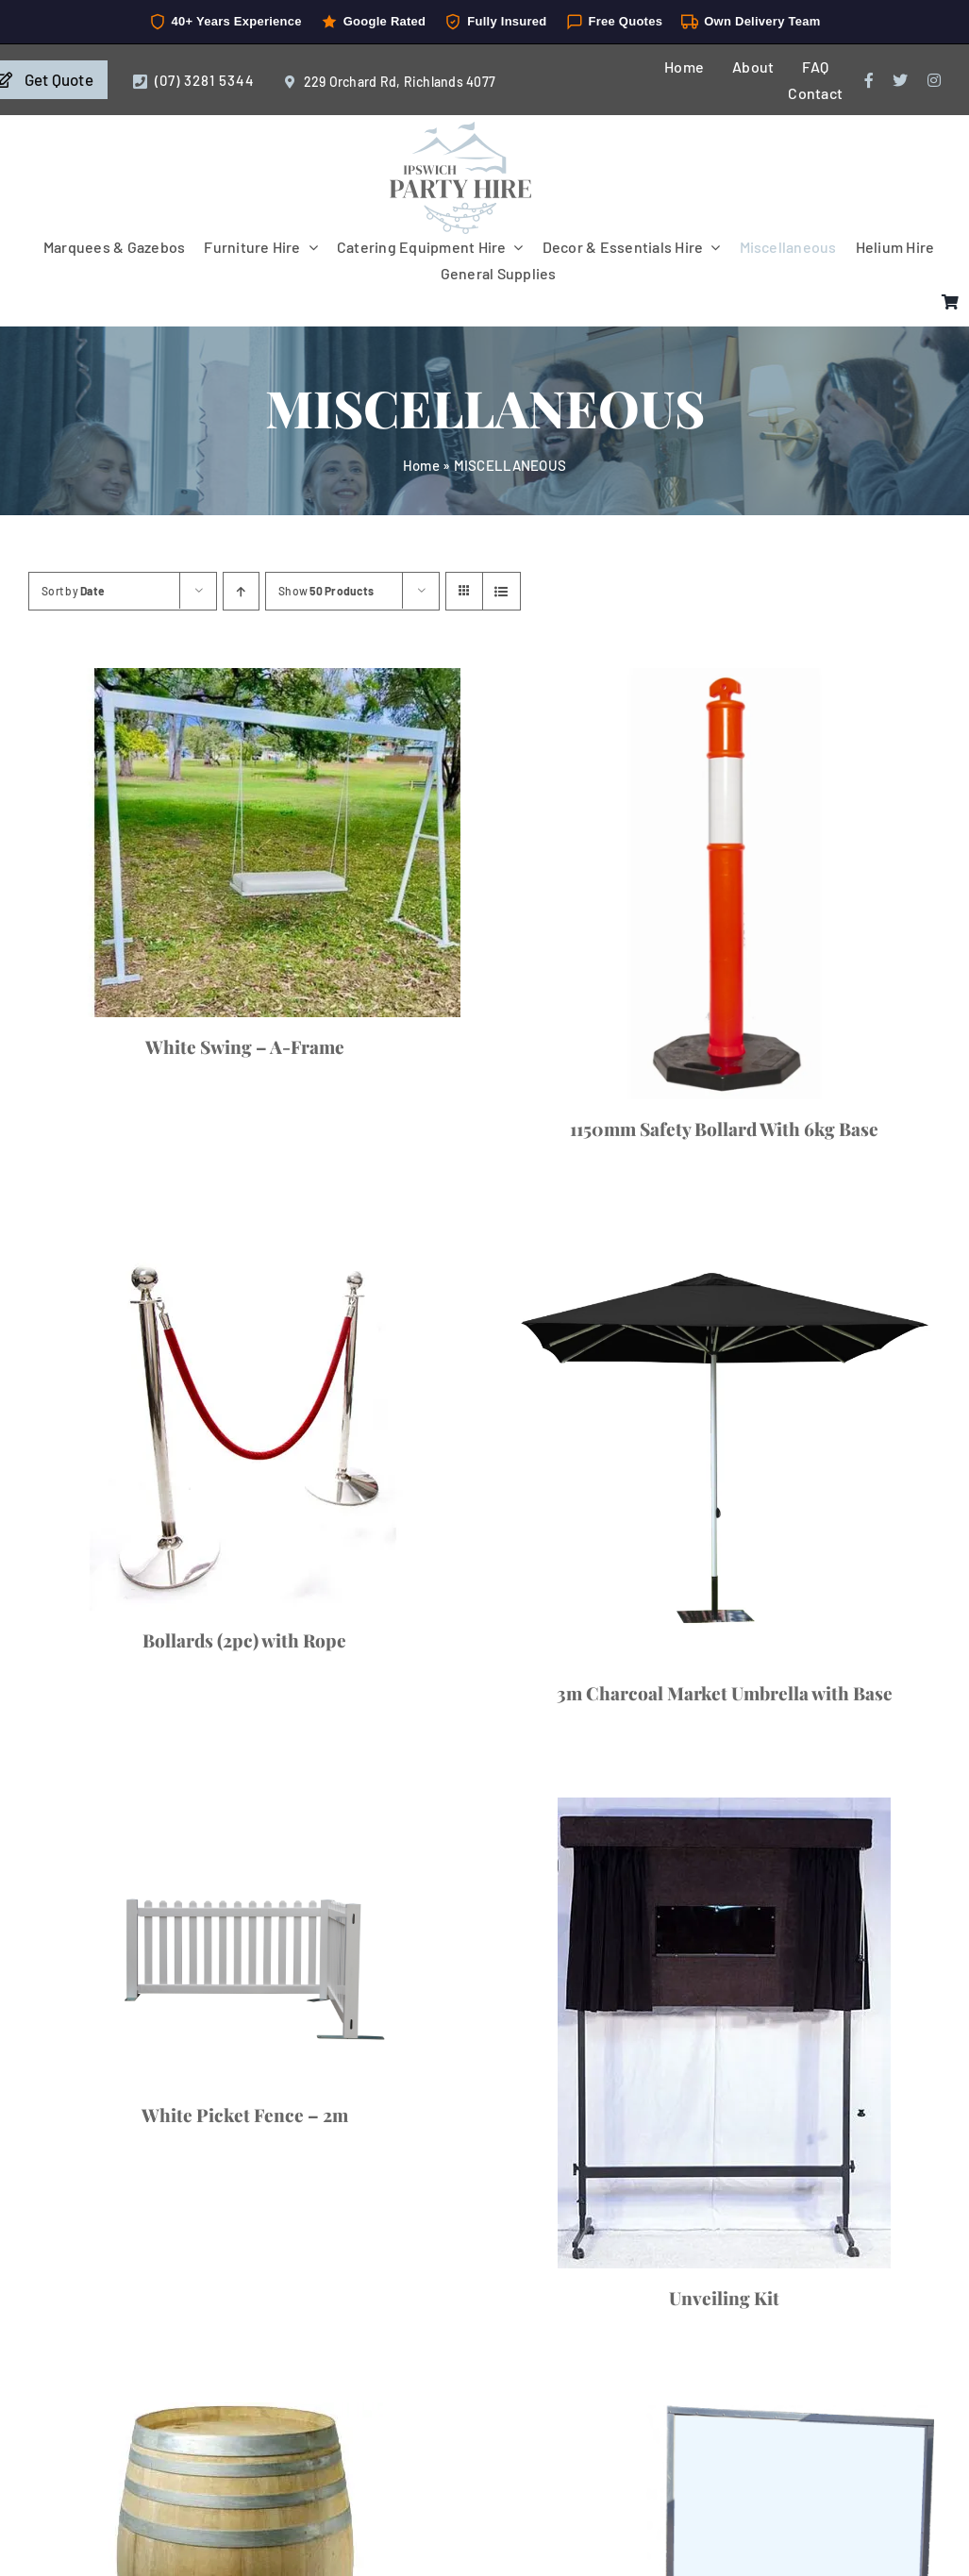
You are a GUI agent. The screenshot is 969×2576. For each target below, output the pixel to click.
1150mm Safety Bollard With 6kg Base (724, 1128)
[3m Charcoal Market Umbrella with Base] (725, 1448)
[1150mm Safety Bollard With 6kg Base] (725, 883)
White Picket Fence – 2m (245, 2114)
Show (326, 590)
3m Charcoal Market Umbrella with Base (725, 1693)
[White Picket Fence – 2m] (244, 1941)
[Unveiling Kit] (725, 2033)
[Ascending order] (241, 591)
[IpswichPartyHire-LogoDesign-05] (460, 129)
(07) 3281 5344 (205, 80)
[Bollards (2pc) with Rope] (244, 1422)
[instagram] (934, 80)
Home (421, 465)
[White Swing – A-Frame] (244, 842)
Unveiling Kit (724, 2297)
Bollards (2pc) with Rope (244, 1640)
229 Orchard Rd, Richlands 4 (389, 82)
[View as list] (501, 591)
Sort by (73, 590)
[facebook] (869, 80)
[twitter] (900, 80)
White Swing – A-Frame (244, 1046)
